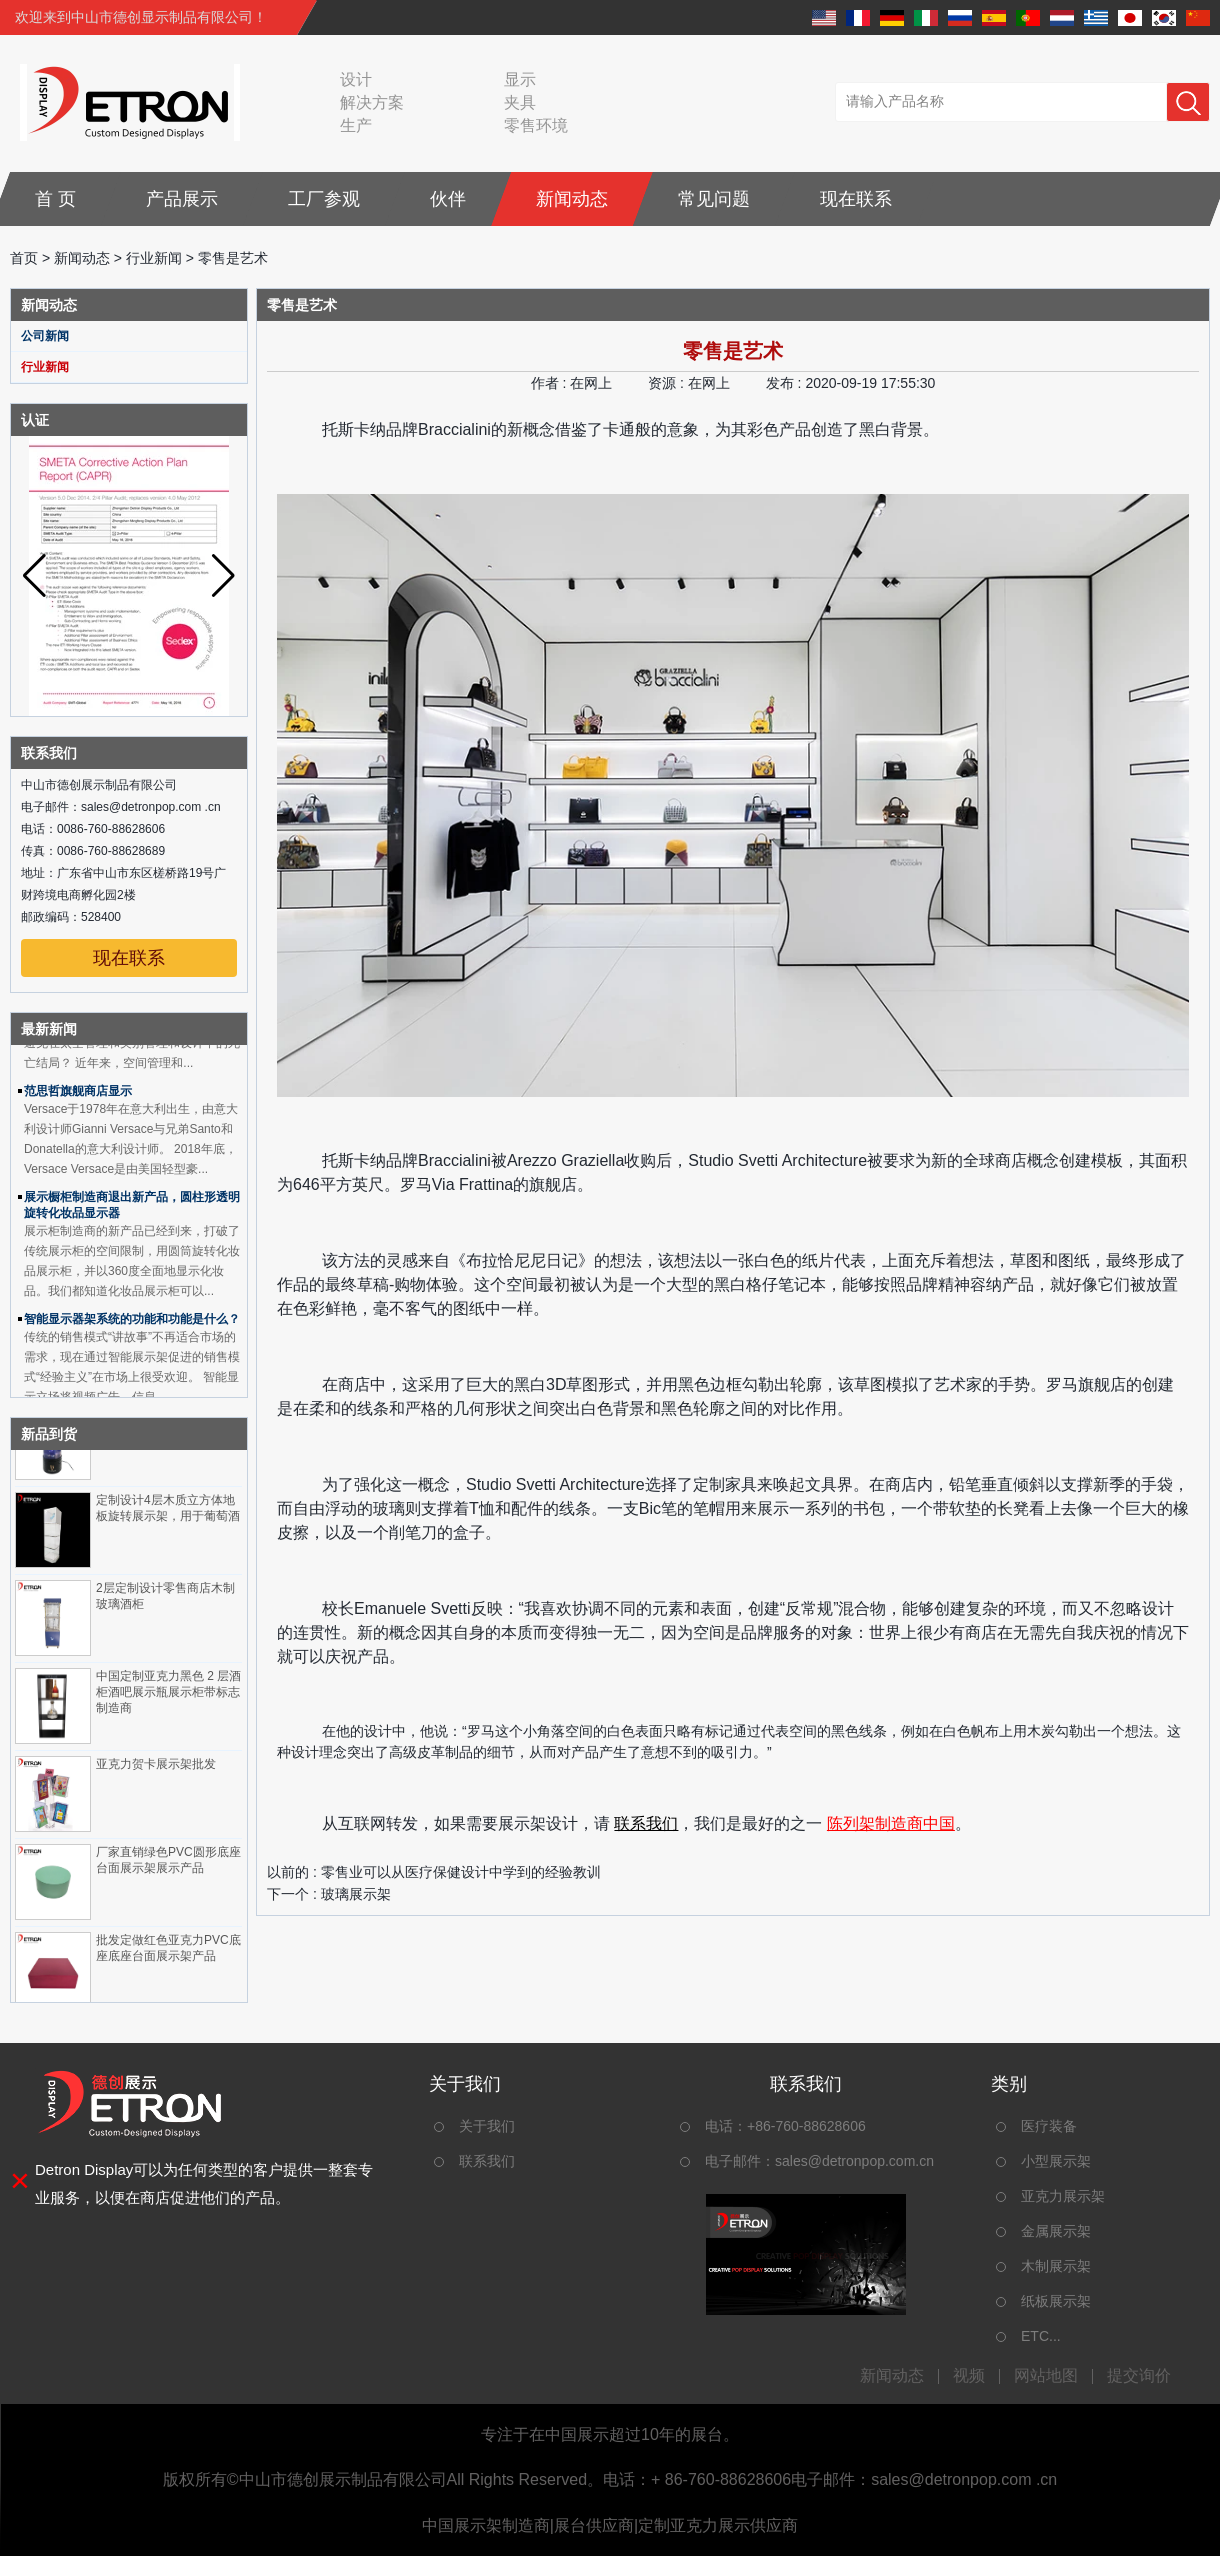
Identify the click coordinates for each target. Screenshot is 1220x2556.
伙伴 (448, 199)
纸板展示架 (1056, 2301)
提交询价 (1139, 2376)
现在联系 (856, 199)
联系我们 (646, 1823)
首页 (24, 258)
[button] (223, 576)
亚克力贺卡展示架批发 (156, 1769)
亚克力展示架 (1063, 2196)
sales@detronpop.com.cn (854, 2161)
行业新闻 (154, 258)
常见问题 (714, 199)
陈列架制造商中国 (891, 1823)
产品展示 (182, 199)
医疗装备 (1049, 2126)
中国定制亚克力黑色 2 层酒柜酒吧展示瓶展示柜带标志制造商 (168, 1697)
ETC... (1041, 2336)
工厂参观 (324, 199)
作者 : (551, 383)
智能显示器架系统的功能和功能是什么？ (132, 1324)
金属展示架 (1056, 2231)
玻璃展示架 (356, 1894)
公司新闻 (45, 336)
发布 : (786, 383)
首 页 (55, 199)
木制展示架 (1056, 2266)
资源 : (668, 383)
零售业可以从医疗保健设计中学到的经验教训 (461, 1872)
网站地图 (1046, 2376)
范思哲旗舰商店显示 (78, 1096)
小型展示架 (1056, 2161)
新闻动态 (572, 199)
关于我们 (487, 2126)
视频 (969, 2376)
